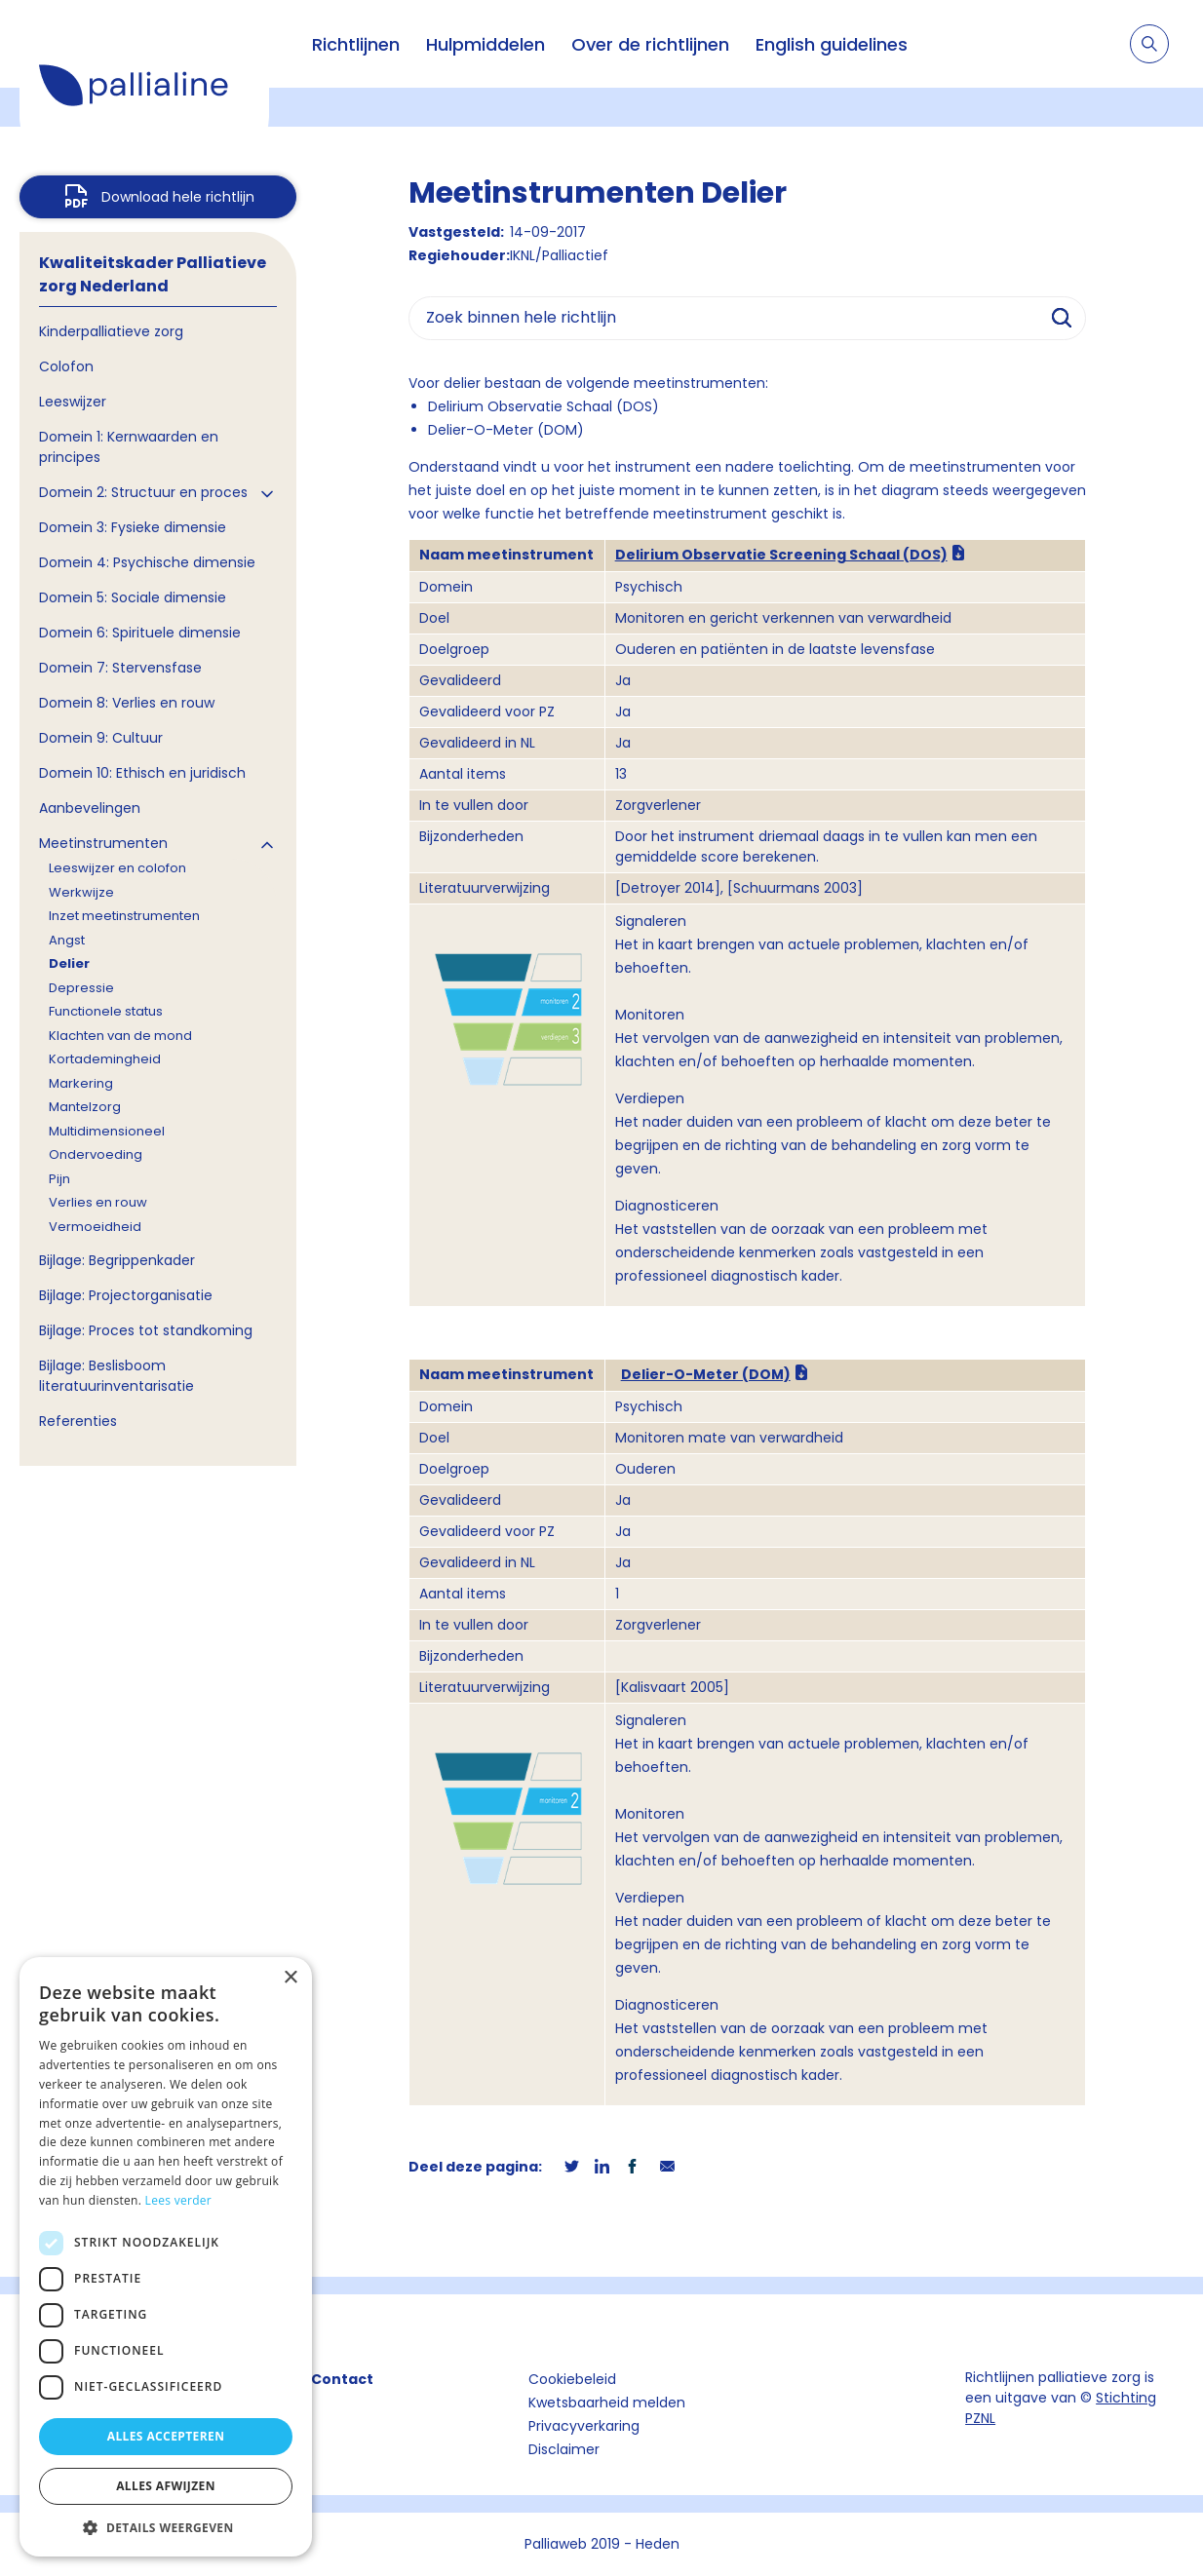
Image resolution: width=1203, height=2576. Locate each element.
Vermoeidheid (95, 1226)
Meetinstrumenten (103, 843)
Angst (67, 940)
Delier (69, 963)
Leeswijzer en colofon (117, 868)
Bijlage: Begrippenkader (117, 1260)
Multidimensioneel (107, 1131)
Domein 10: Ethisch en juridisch (142, 773)
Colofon (66, 366)
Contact (342, 2379)
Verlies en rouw (98, 1202)
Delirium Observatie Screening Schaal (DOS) (781, 554)
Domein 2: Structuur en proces (143, 492)
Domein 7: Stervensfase (120, 667)
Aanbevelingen (89, 808)
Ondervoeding (95, 1154)
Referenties (78, 1421)
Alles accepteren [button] (166, 2436)
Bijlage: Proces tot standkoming (145, 1330)
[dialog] (165, 2257)
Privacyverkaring (584, 2426)
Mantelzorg (85, 1106)
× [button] (290, 1978)
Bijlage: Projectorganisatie (126, 1295)
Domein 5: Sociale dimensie (132, 597)
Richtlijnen (356, 44)
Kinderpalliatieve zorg (111, 331)
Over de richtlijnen (650, 44)
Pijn (59, 1179)
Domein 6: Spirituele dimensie (140, 632)
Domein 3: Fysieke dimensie (132, 527)
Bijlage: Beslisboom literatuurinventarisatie (116, 1376)
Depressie (81, 988)
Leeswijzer (72, 401)
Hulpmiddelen (485, 44)
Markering (81, 1083)
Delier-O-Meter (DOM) (706, 1374)
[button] (165, 2527)
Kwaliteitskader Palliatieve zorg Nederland (152, 274)
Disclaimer (564, 2449)
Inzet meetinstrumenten (124, 915)
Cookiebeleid (572, 2379)
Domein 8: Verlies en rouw (126, 702)
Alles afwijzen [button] (165, 2486)
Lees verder (179, 2200)
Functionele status (106, 1011)
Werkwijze (81, 892)
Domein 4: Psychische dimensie (147, 562)
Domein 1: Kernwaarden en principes (128, 447)
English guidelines (832, 44)
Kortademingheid (105, 1059)
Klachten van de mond (120, 1035)
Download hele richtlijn (177, 197)
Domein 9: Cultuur (101, 738)
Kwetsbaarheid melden (606, 2402)
